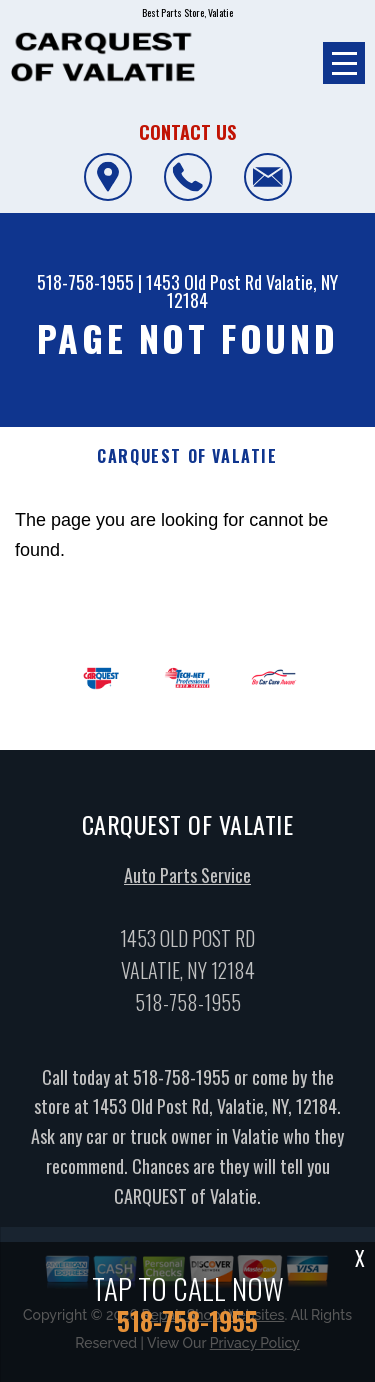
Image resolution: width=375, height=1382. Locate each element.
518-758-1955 (85, 282)
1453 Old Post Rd (204, 282)
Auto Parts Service (187, 880)
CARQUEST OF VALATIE (187, 456)
